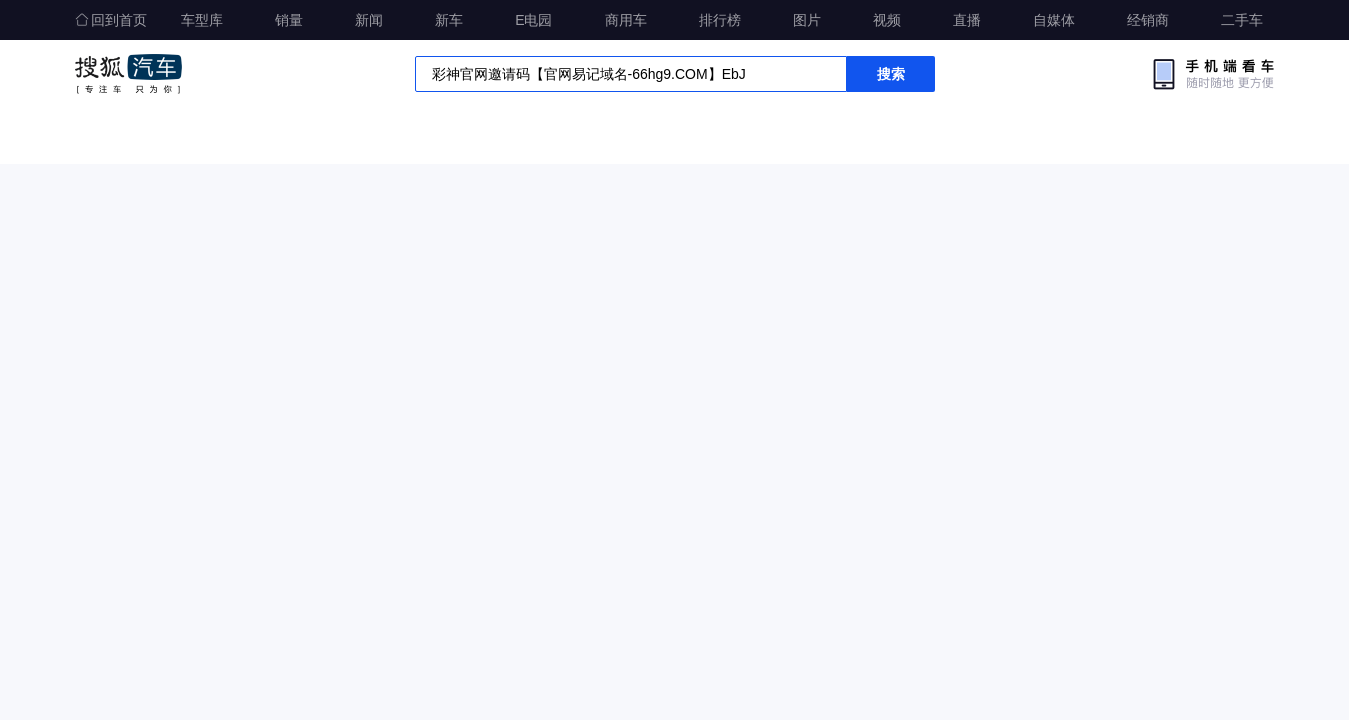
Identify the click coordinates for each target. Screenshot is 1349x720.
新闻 (369, 20)
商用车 (626, 20)
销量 (289, 20)
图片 (807, 20)
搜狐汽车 (128, 74)
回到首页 (111, 20)
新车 (449, 20)
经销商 (1148, 20)
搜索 (891, 74)
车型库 (202, 20)
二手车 (1242, 20)
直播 (967, 20)
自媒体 (1054, 20)
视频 (887, 20)
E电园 (533, 20)
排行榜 (720, 20)
